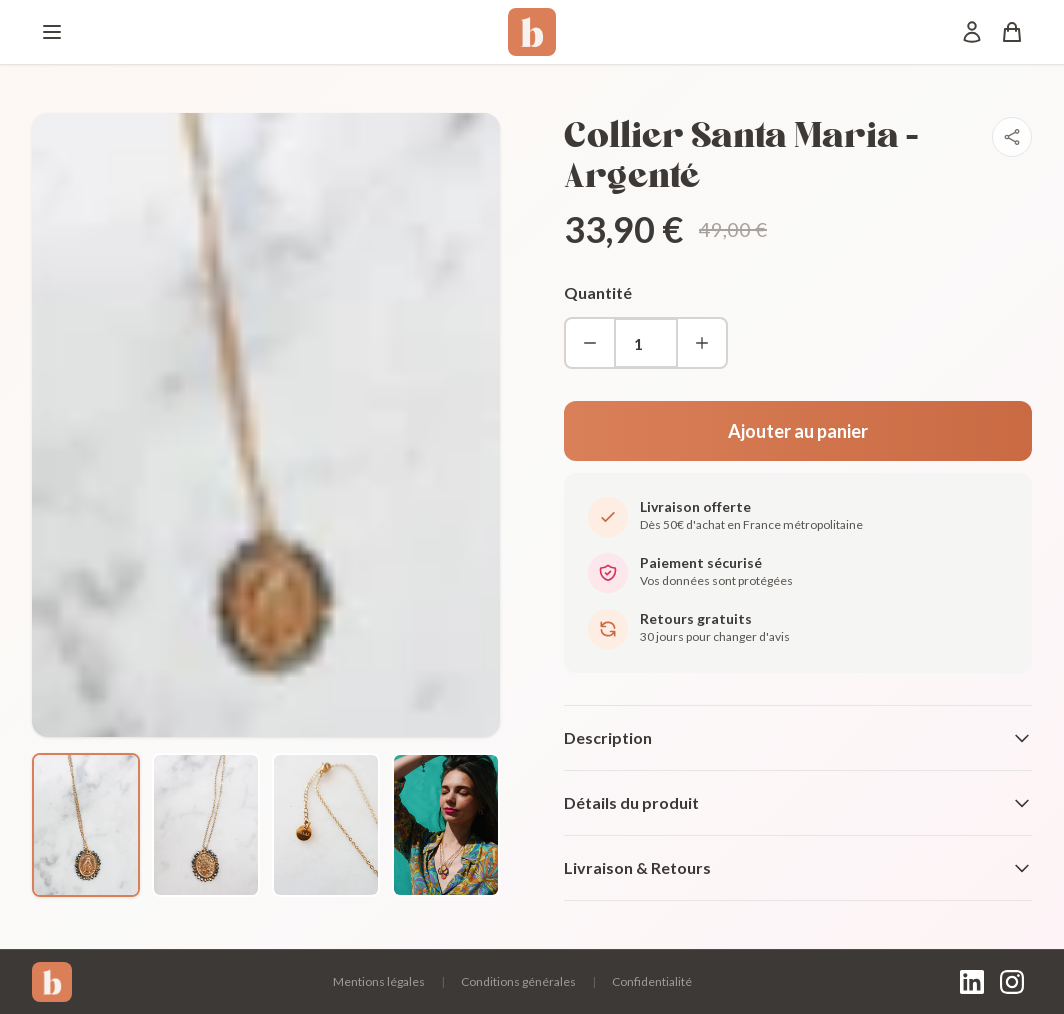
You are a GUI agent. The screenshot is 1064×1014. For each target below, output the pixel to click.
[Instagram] (1012, 982)
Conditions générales (518, 981)
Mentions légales (379, 981)
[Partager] (1012, 137)
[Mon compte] (972, 32)
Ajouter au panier (798, 431)
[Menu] (52, 32)
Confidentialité (652, 981)
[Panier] (1012, 32)
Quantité (598, 292)
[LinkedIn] (972, 982)
